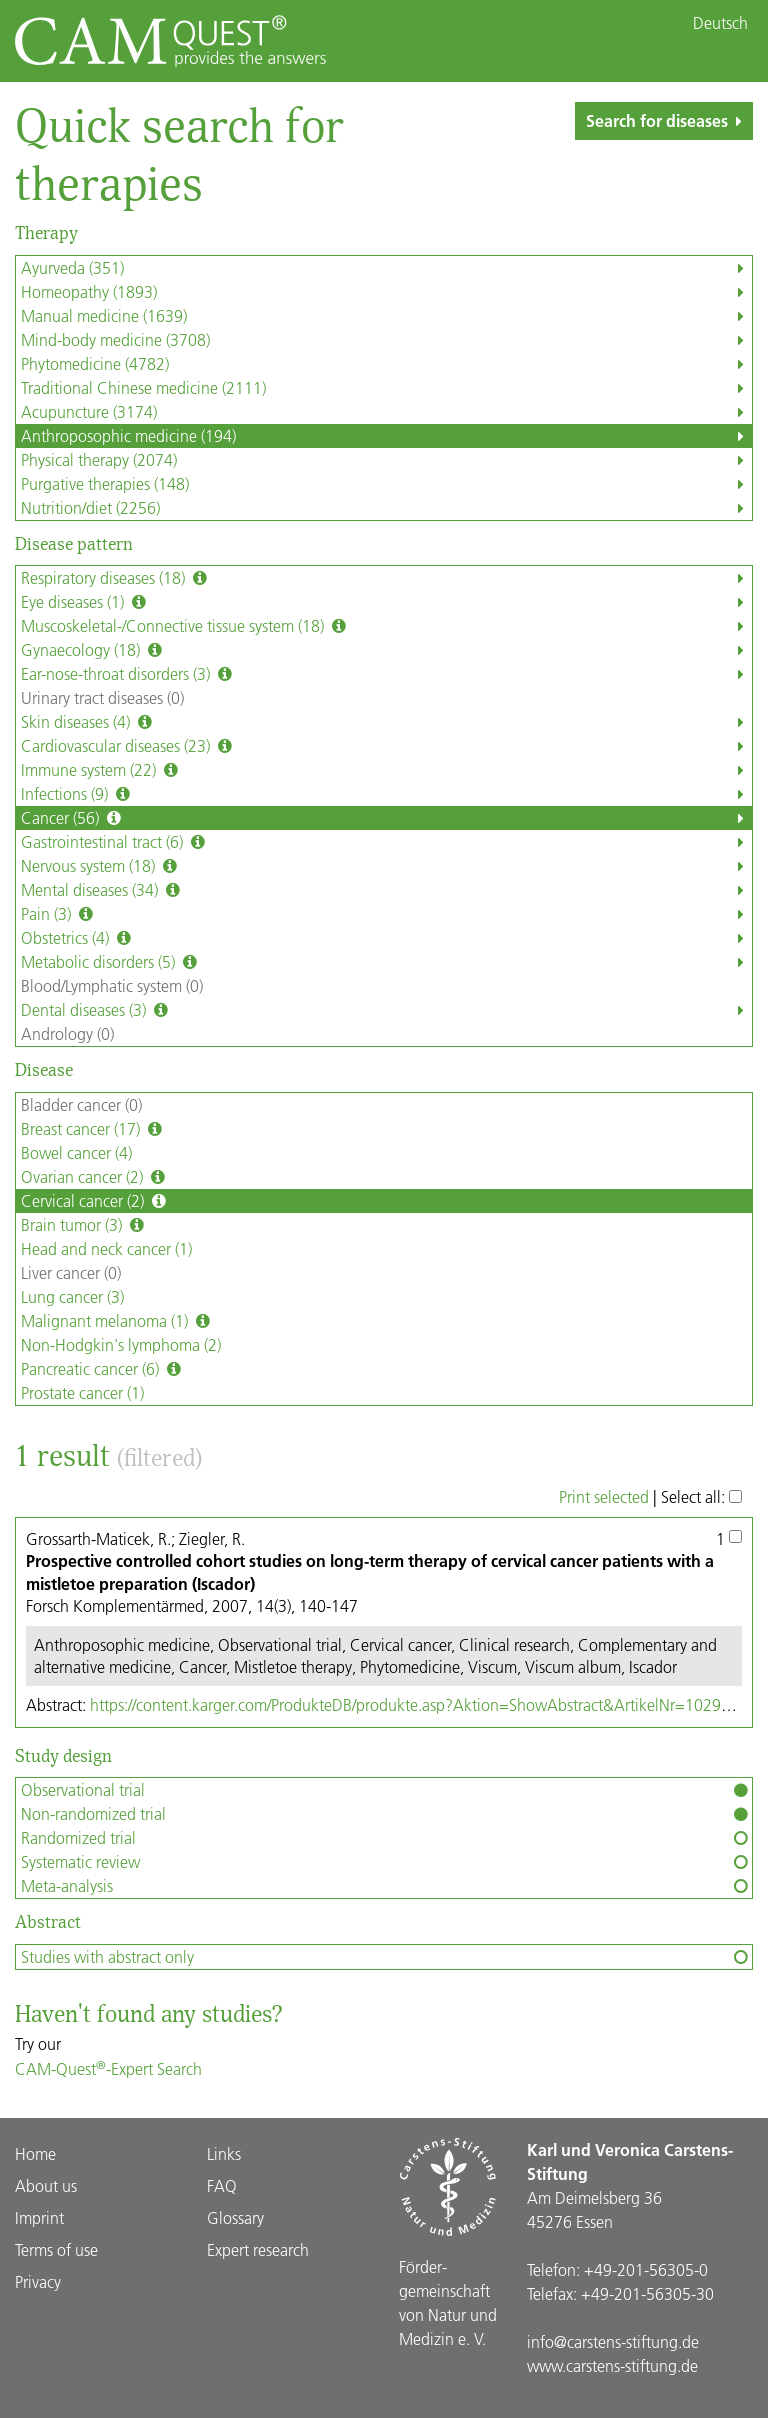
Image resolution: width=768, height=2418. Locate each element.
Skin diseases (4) (386, 722)
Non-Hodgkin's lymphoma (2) (121, 1344)
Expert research (258, 2249)
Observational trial (386, 1790)
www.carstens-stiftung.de (612, 2365)
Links (224, 2153)
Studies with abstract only (386, 1957)
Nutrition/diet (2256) (386, 508)
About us (46, 2185)
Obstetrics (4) (386, 938)
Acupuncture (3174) (386, 412)
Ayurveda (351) (386, 268)
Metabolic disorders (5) (386, 962)
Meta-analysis (386, 1886)
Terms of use (56, 2249)
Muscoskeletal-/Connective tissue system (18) (386, 626)
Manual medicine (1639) (386, 316)
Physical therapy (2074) (386, 460)
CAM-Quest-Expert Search (108, 2068)
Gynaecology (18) (386, 650)
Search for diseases (668, 120)
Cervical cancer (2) (95, 1201)
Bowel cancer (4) (76, 1152)
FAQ (222, 2185)
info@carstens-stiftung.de (613, 2341)
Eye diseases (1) (386, 602)
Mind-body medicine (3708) (386, 340)
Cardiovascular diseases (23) (386, 746)
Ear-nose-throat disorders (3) (386, 674)
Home (35, 2153)
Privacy (38, 2281)
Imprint (39, 2217)
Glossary (235, 2217)
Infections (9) (386, 794)
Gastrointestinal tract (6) (386, 842)
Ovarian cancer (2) (95, 1177)
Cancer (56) (386, 818)
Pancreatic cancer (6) (103, 1369)
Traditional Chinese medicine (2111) (386, 388)
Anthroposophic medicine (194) (386, 436)
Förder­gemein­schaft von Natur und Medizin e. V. (448, 2302)
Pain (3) (386, 914)
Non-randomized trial (386, 1814)
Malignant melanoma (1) (117, 1321)
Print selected (604, 1496)
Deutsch (720, 23)
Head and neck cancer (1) (106, 1248)
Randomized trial (386, 1838)
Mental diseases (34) (386, 890)
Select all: (701, 1496)
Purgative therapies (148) (386, 484)
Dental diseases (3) (386, 1010)
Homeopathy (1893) (386, 292)
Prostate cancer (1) (82, 1392)
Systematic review (386, 1862)
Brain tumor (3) (84, 1225)
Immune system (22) (386, 770)
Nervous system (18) (386, 866)
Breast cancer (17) (93, 1129)
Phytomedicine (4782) (386, 364)
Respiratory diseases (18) (386, 578)
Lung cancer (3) (72, 1296)
